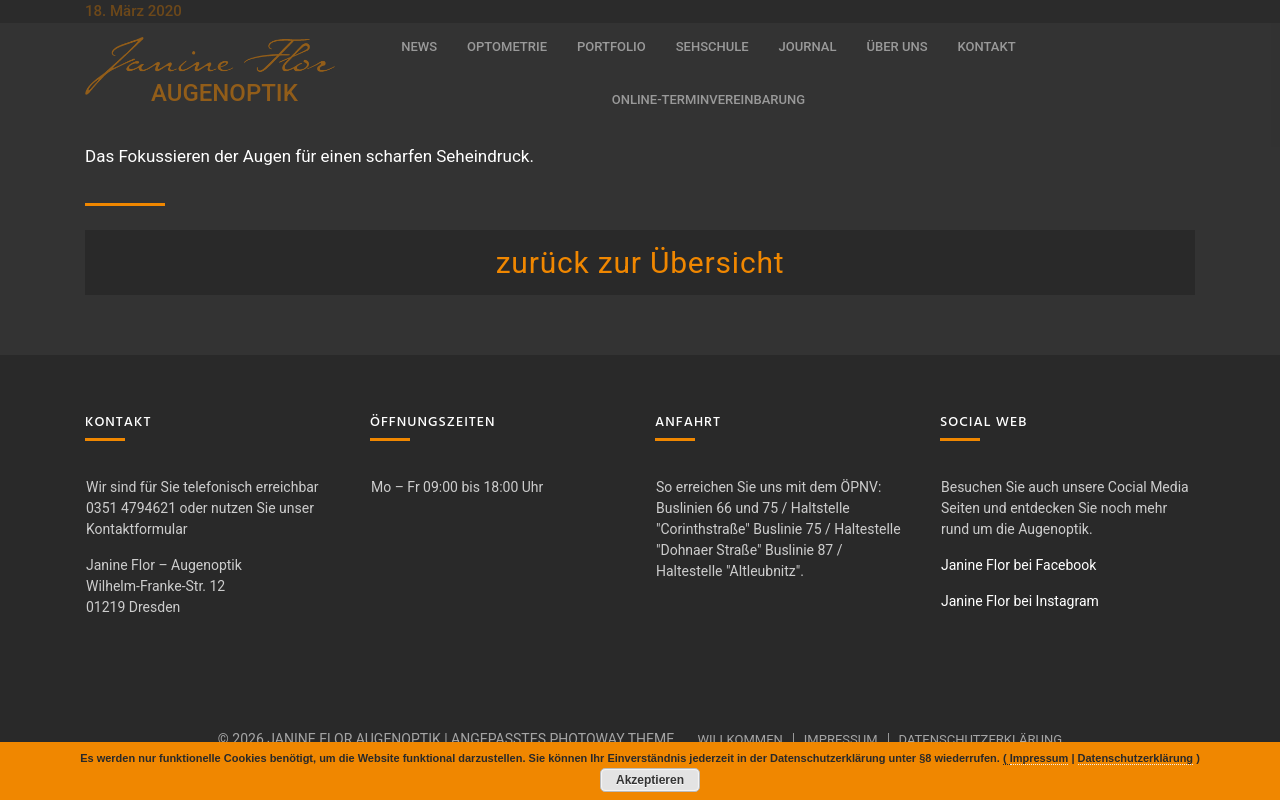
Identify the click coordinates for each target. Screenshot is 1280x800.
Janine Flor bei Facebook (1018, 565)
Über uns (896, 46)
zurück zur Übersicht (640, 262)
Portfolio (611, 46)
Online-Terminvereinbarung (708, 99)
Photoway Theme (611, 739)
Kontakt (987, 46)
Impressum (841, 739)
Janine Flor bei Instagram (1020, 601)
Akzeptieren (650, 780)
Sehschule (712, 46)
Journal (808, 46)
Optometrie (507, 46)
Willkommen (739, 739)
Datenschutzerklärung (981, 739)
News (419, 46)
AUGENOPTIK (224, 93)
